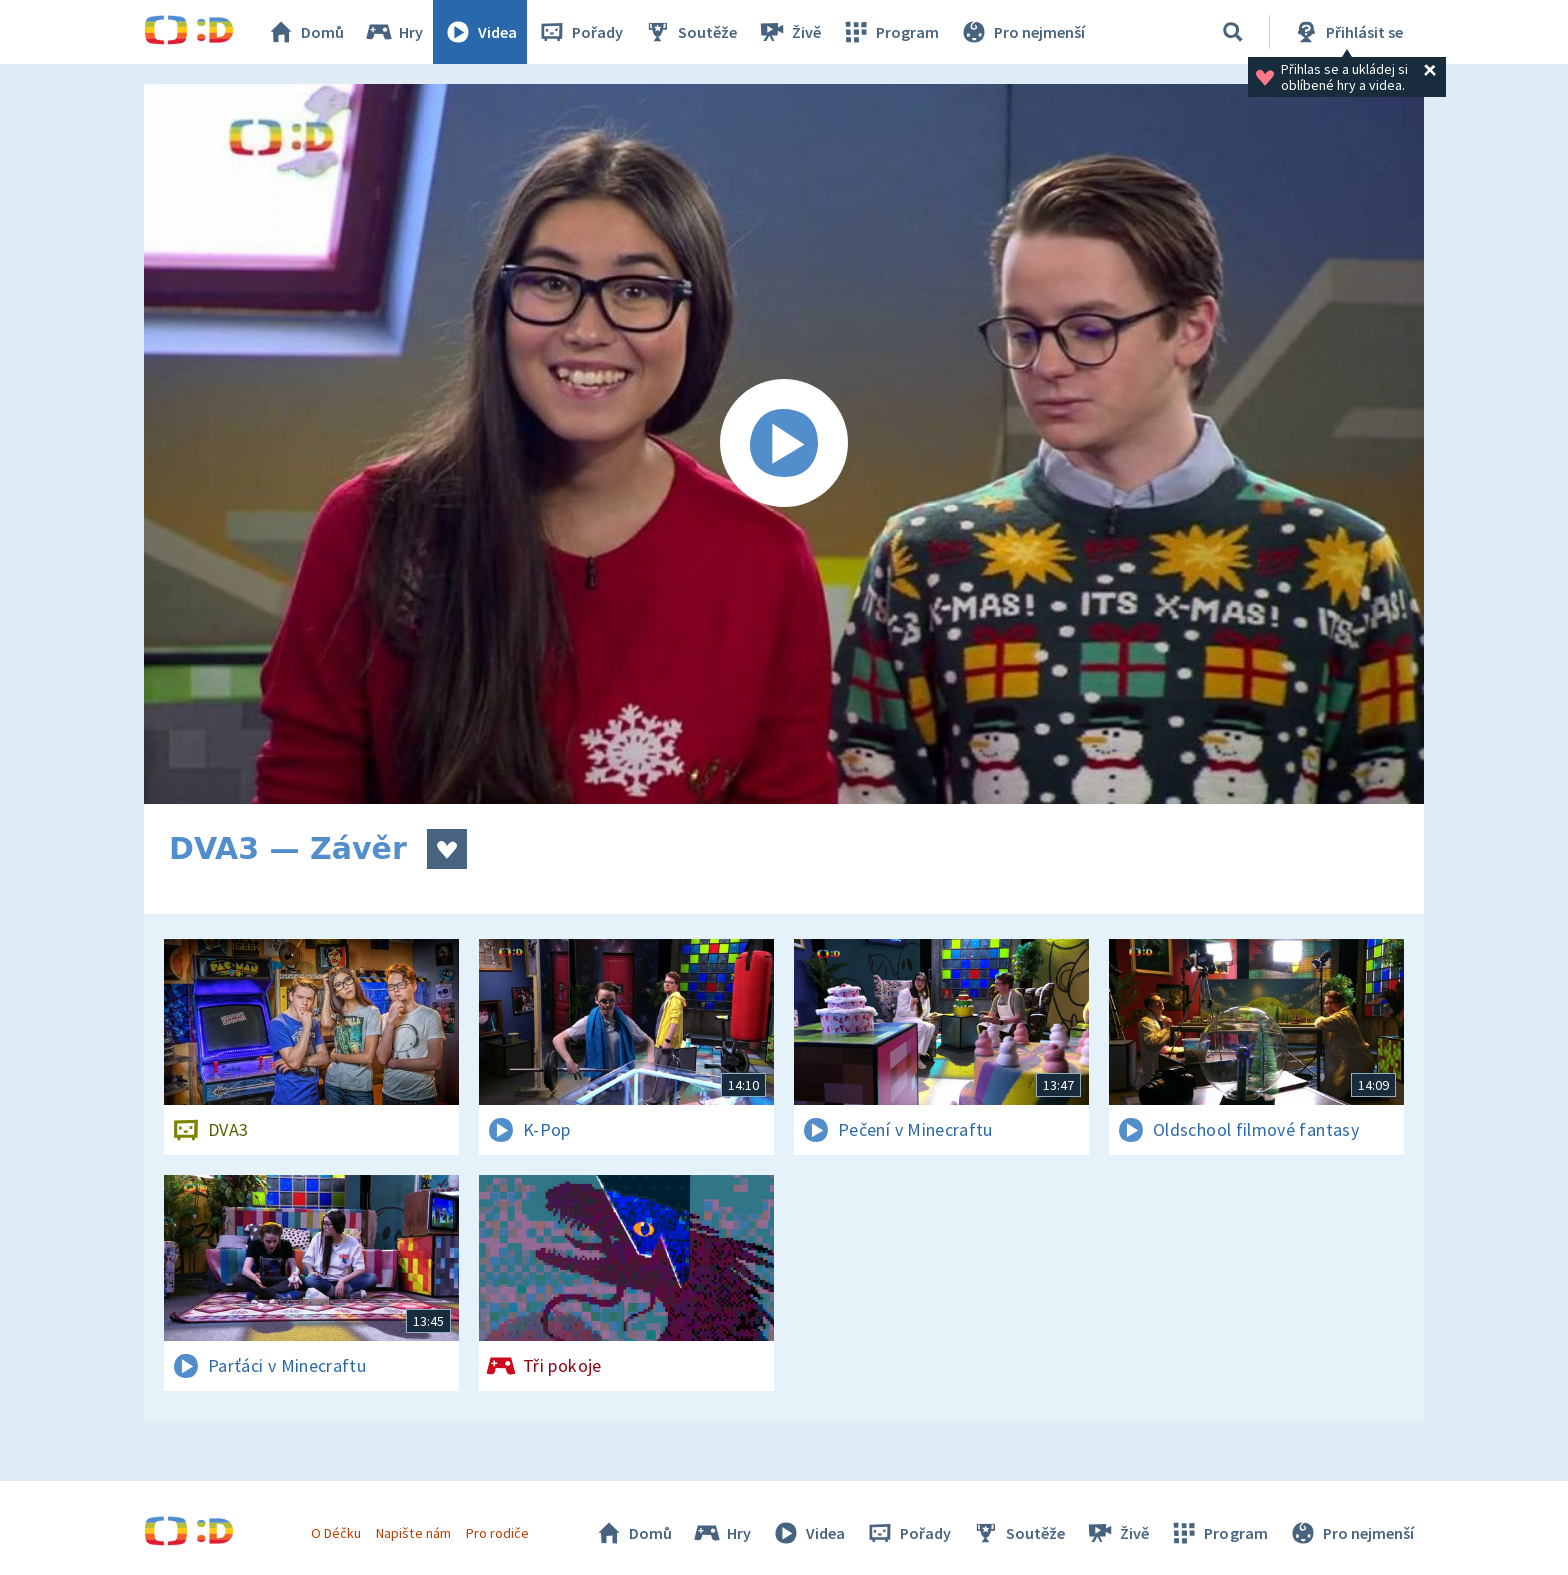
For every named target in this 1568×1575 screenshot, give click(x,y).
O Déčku (336, 1533)
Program (890, 32)
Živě (789, 32)
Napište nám (413, 1533)
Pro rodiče (497, 1533)
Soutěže (690, 32)
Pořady (580, 32)
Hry (393, 32)
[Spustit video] (784, 444)
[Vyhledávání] (1233, 32)
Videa (480, 32)
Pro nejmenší (1022, 32)
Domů (305, 32)
